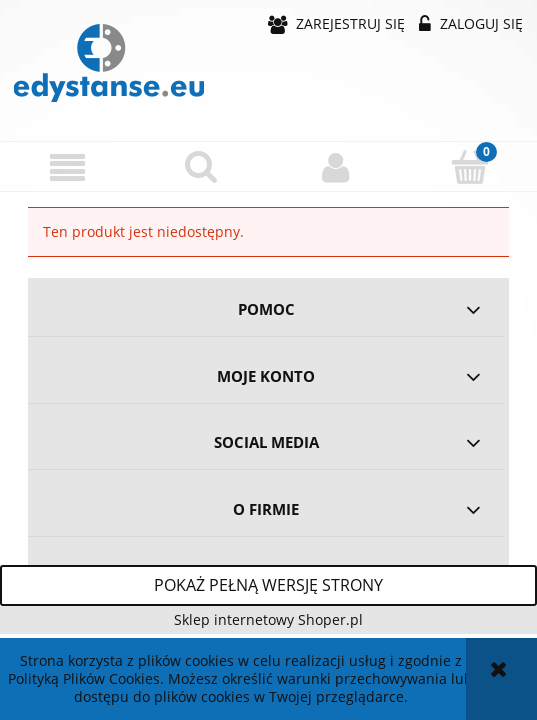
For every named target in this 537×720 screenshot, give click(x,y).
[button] (67, 167)
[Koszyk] (470, 166)
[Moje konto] (336, 167)
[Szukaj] (201, 166)
